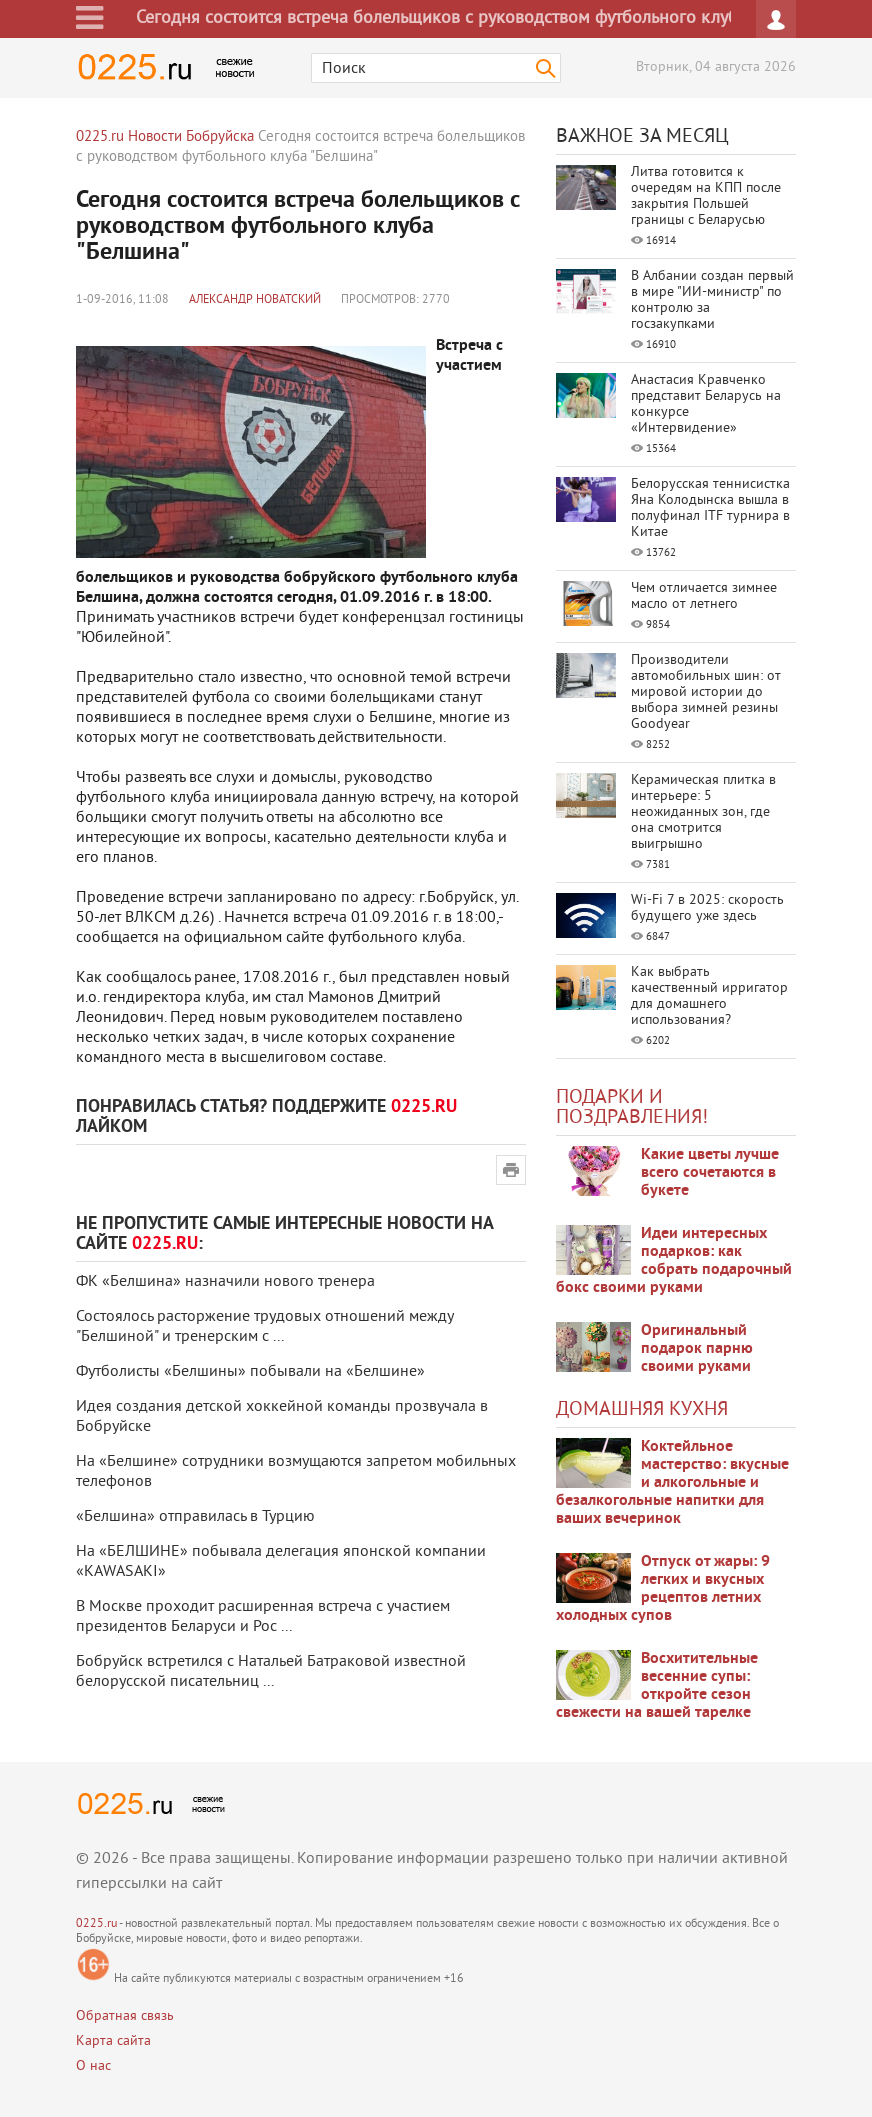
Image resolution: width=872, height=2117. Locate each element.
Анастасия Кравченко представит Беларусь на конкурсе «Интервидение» (706, 404)
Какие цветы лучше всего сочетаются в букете (710, 1173)
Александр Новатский (255, 300)
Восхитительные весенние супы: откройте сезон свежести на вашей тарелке (657, 1686)
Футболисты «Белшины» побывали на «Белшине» (250, 1372)
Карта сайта (113, 2041)
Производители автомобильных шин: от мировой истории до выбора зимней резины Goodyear (706, 692)
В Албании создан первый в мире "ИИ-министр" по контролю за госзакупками (712, 300)
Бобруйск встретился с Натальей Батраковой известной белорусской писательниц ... (271, 1672)
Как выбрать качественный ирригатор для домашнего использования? (709, 996)
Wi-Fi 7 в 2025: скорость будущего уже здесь (707, 908)
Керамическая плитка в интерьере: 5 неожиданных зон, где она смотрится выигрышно (703, 812)
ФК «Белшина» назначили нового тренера (225, 1282)
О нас (93, 2066)
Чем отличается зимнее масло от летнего (704, 596)
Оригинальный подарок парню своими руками (697, 1349)
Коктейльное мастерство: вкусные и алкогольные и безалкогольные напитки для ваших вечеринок (672, 1483)
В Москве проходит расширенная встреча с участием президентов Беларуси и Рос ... (263, 1617)
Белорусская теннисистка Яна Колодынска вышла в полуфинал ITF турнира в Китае (710, 508)
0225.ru (96, 1924)
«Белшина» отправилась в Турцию (195, 1517)
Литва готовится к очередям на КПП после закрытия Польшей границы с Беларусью (706, 196)
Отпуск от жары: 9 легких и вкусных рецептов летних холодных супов (663, 1589)
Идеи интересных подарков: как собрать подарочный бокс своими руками (674, 1261)
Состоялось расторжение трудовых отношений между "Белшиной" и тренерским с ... (264, 1327)
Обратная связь (125, 2016)
